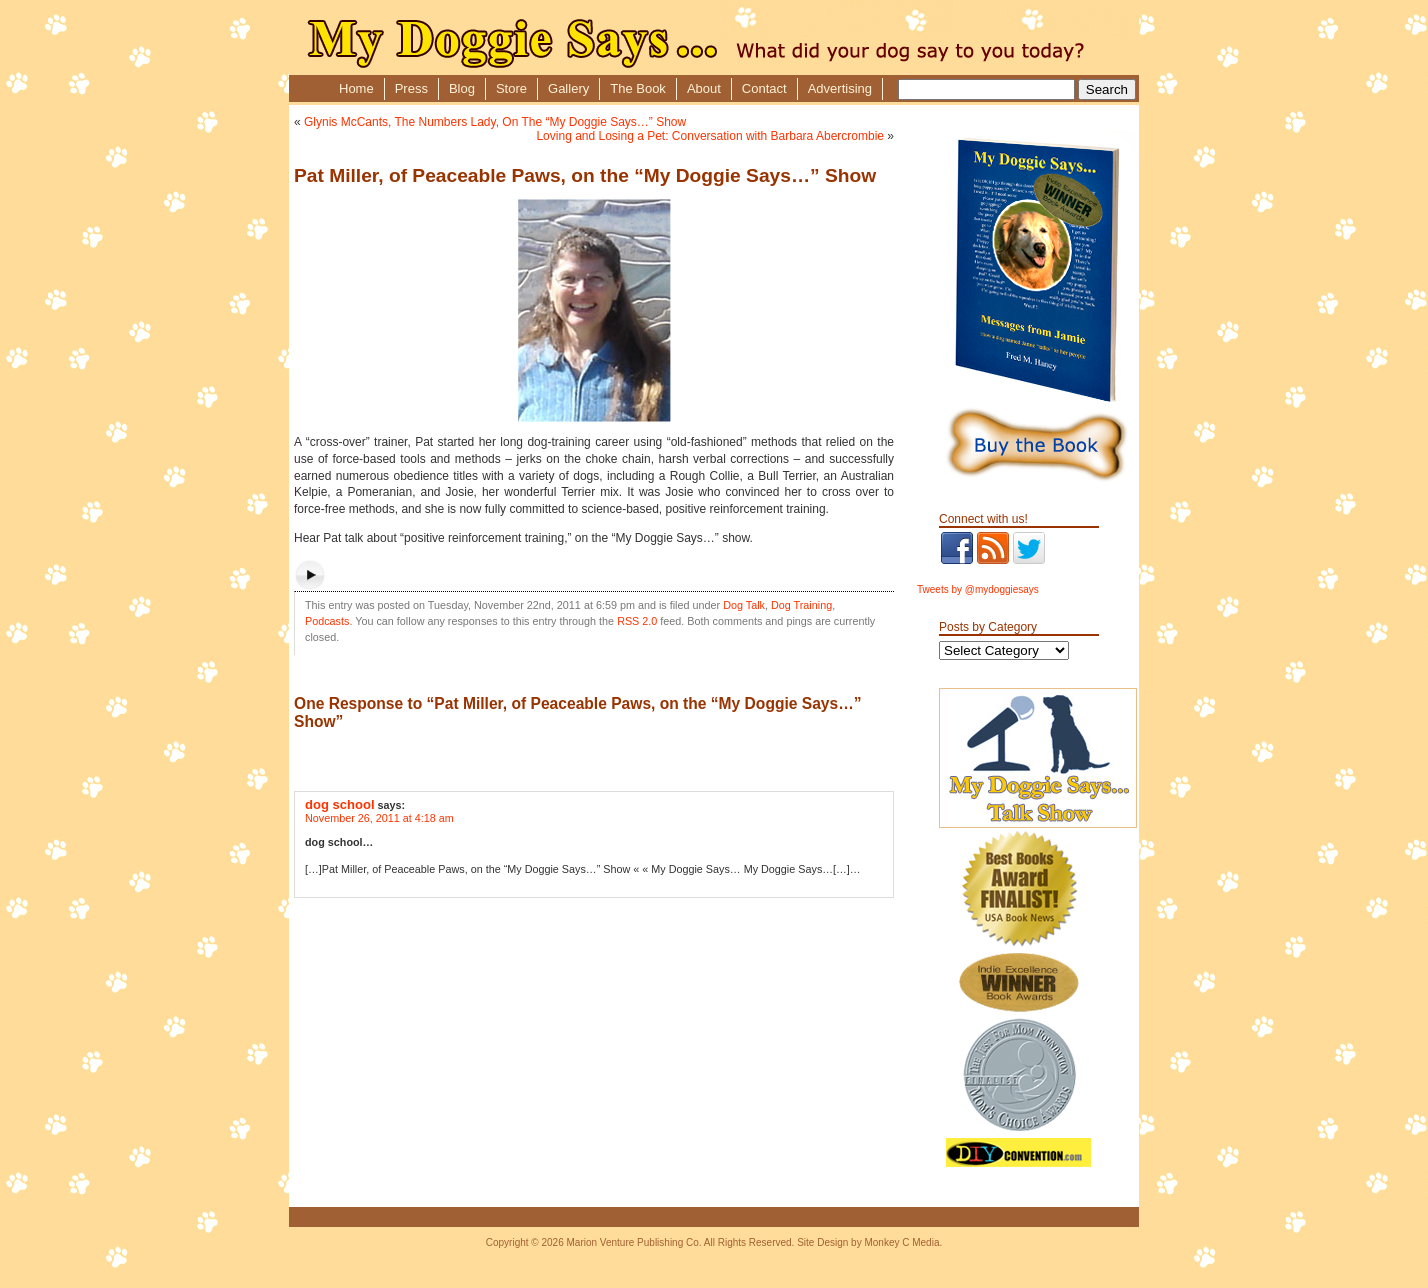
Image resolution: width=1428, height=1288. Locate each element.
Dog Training (801, 605)
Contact (764, 88)
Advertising (840, 88)
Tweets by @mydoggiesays (978, 589)
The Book (638, 88)
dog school (340, 804)
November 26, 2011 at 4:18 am (379, 818)
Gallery (568, 88)
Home (356, 88)
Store (511, 88)
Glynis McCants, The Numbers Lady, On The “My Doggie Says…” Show (495, 122)
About (704, 88)
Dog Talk (744, 605)
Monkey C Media (901, 1242)
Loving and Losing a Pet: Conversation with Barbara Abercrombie (710, 136)
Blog (462, 88)
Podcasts (327, 621)
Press (411, 88)
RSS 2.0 (637, 621)
